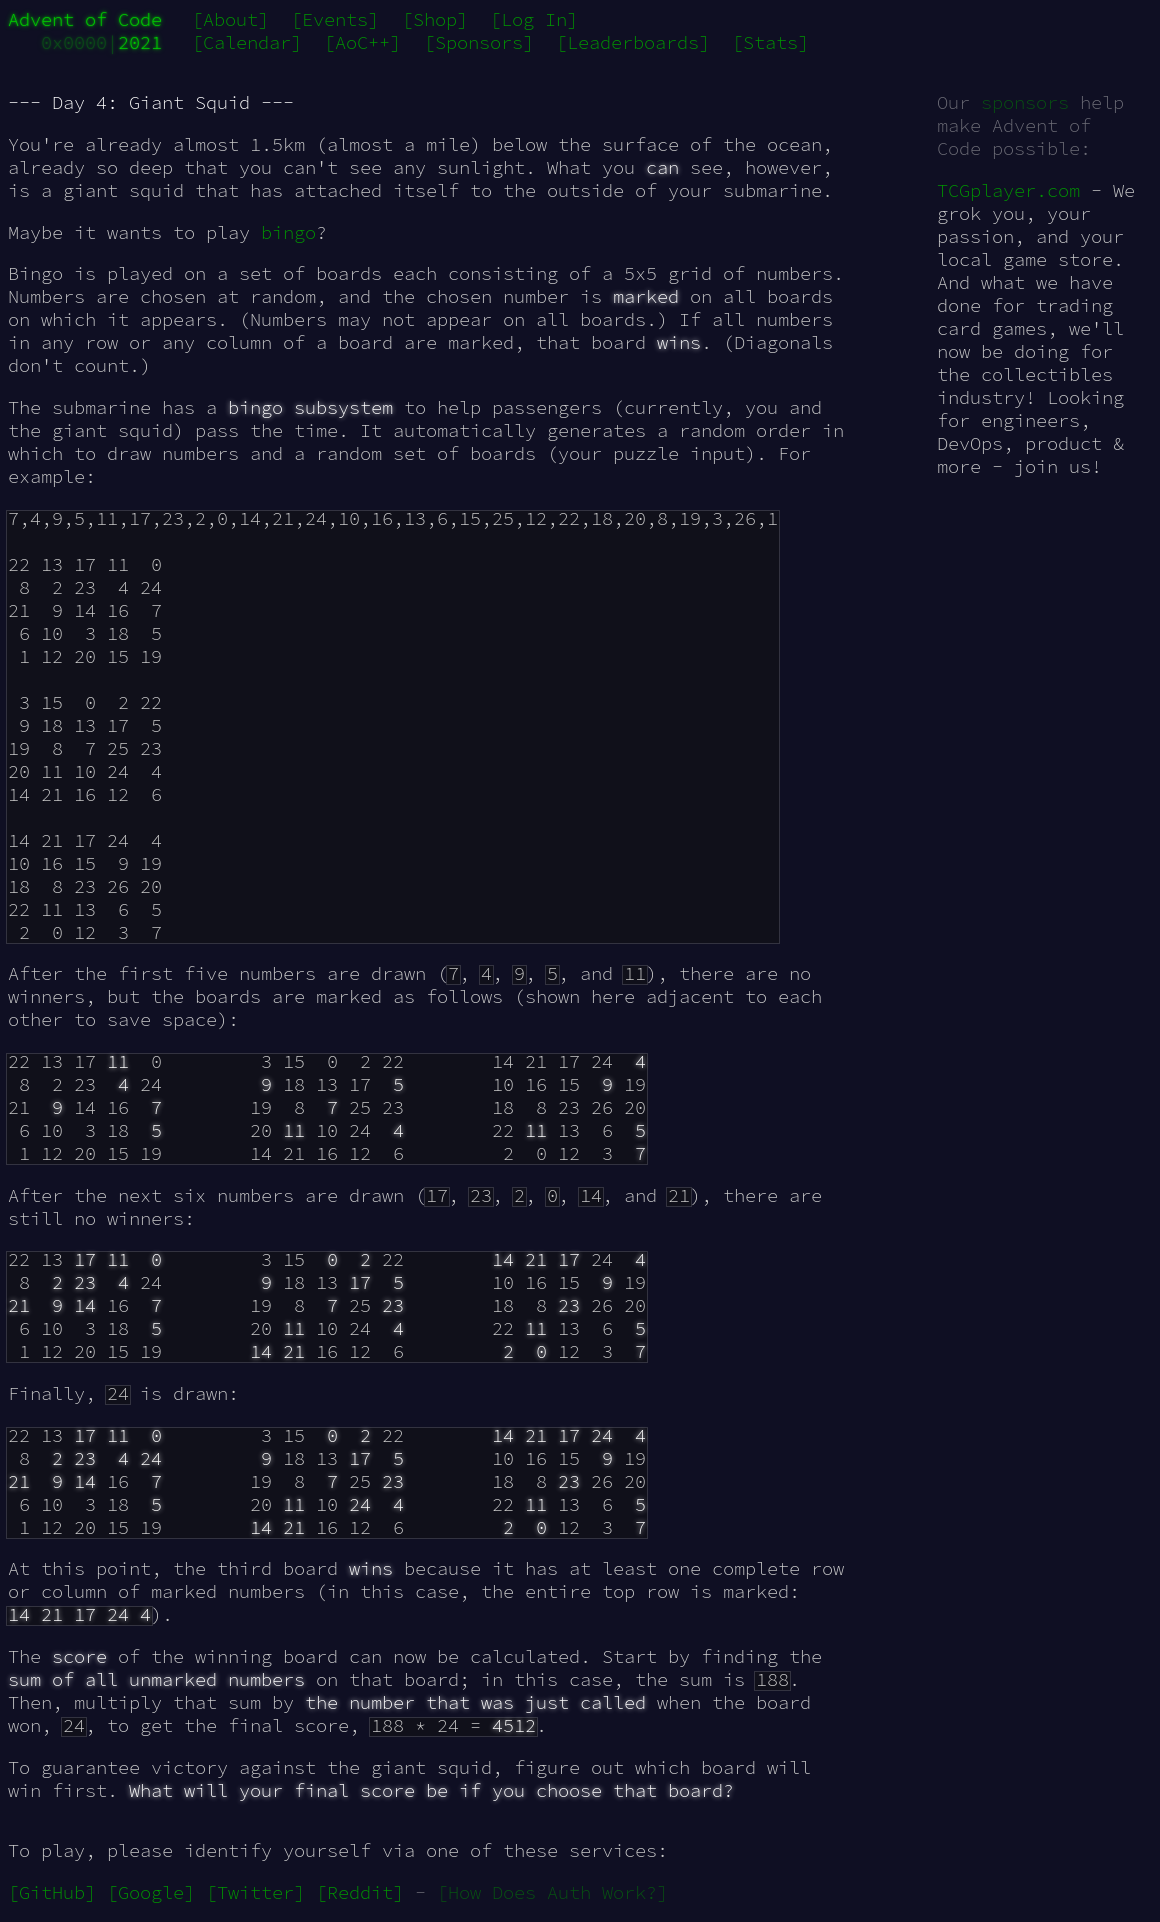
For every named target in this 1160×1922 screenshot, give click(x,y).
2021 (140, 42)
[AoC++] (362, 42)
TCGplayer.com (1008, 190)
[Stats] (770, 42)
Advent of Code (85, 19)
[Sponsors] (479, 42)
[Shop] (435, 19)
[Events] (335, 19)
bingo (288, 232)
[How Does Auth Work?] (552, 1892)
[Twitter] (255, 1892)
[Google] (151, 1892)
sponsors (1025, 102)
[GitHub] (52, 1892)
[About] (230, 19)
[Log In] (534, 19)
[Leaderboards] (633, 42)
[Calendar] (247, 42)
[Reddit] (360, 1892)
